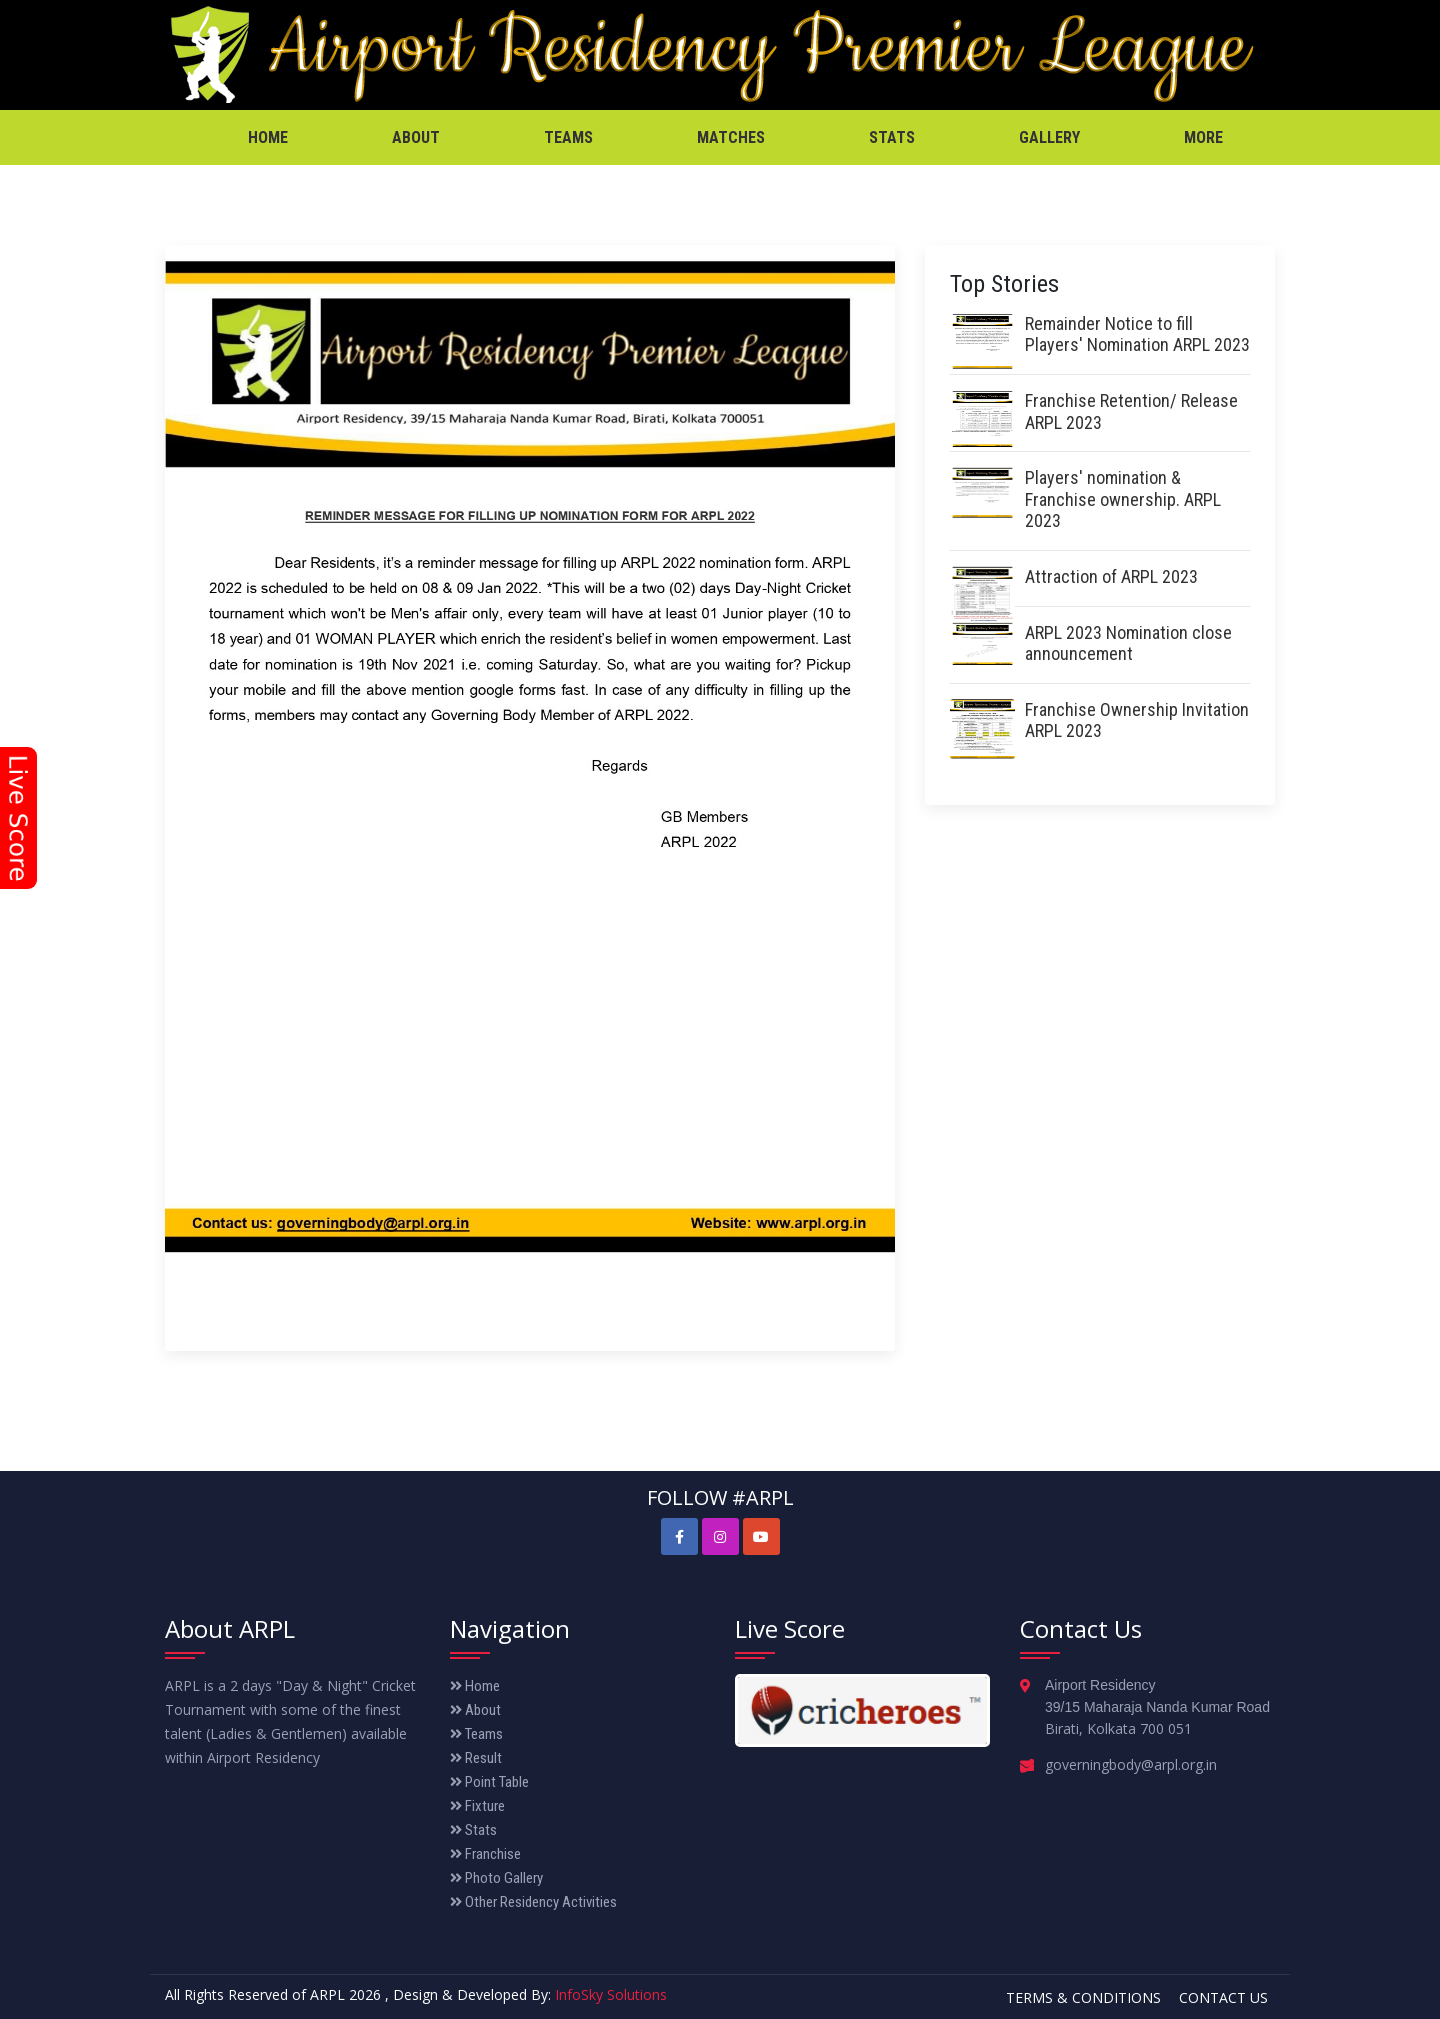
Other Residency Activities (533, 1902)
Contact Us (1223, 1997)
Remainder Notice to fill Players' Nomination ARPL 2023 (1137, 334)
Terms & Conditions (1083, 1997)
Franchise (485, 1854)
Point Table (489, 1782)
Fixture (477, 1806)
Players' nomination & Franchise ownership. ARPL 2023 (1123, 499)
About (416, 137)
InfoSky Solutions (611, 1994)
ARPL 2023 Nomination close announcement (1128, 643)
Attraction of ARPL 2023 (1111, 576)
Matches (731, 137)
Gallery (1049, 137)
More (1203, 137)
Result (476, 1758)
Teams (568, 137)
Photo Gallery (496, 1878)
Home (268, 137)
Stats (892, 137)
